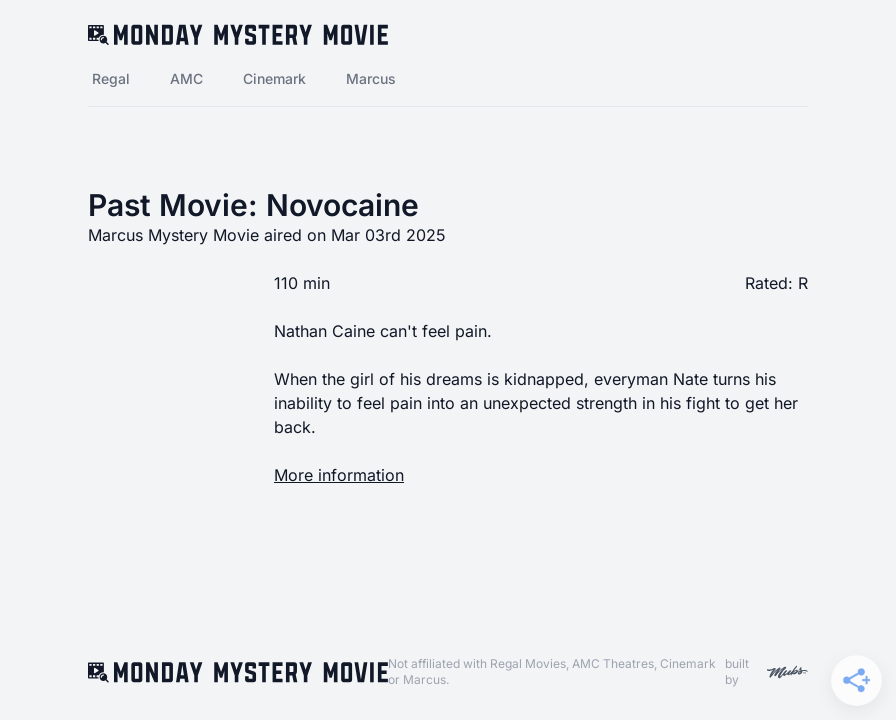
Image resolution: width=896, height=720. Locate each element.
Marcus (371, 78)
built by (766, 671)
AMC (186, 78)
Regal (111, 78)
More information (339, 475)
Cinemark (274, 78)
